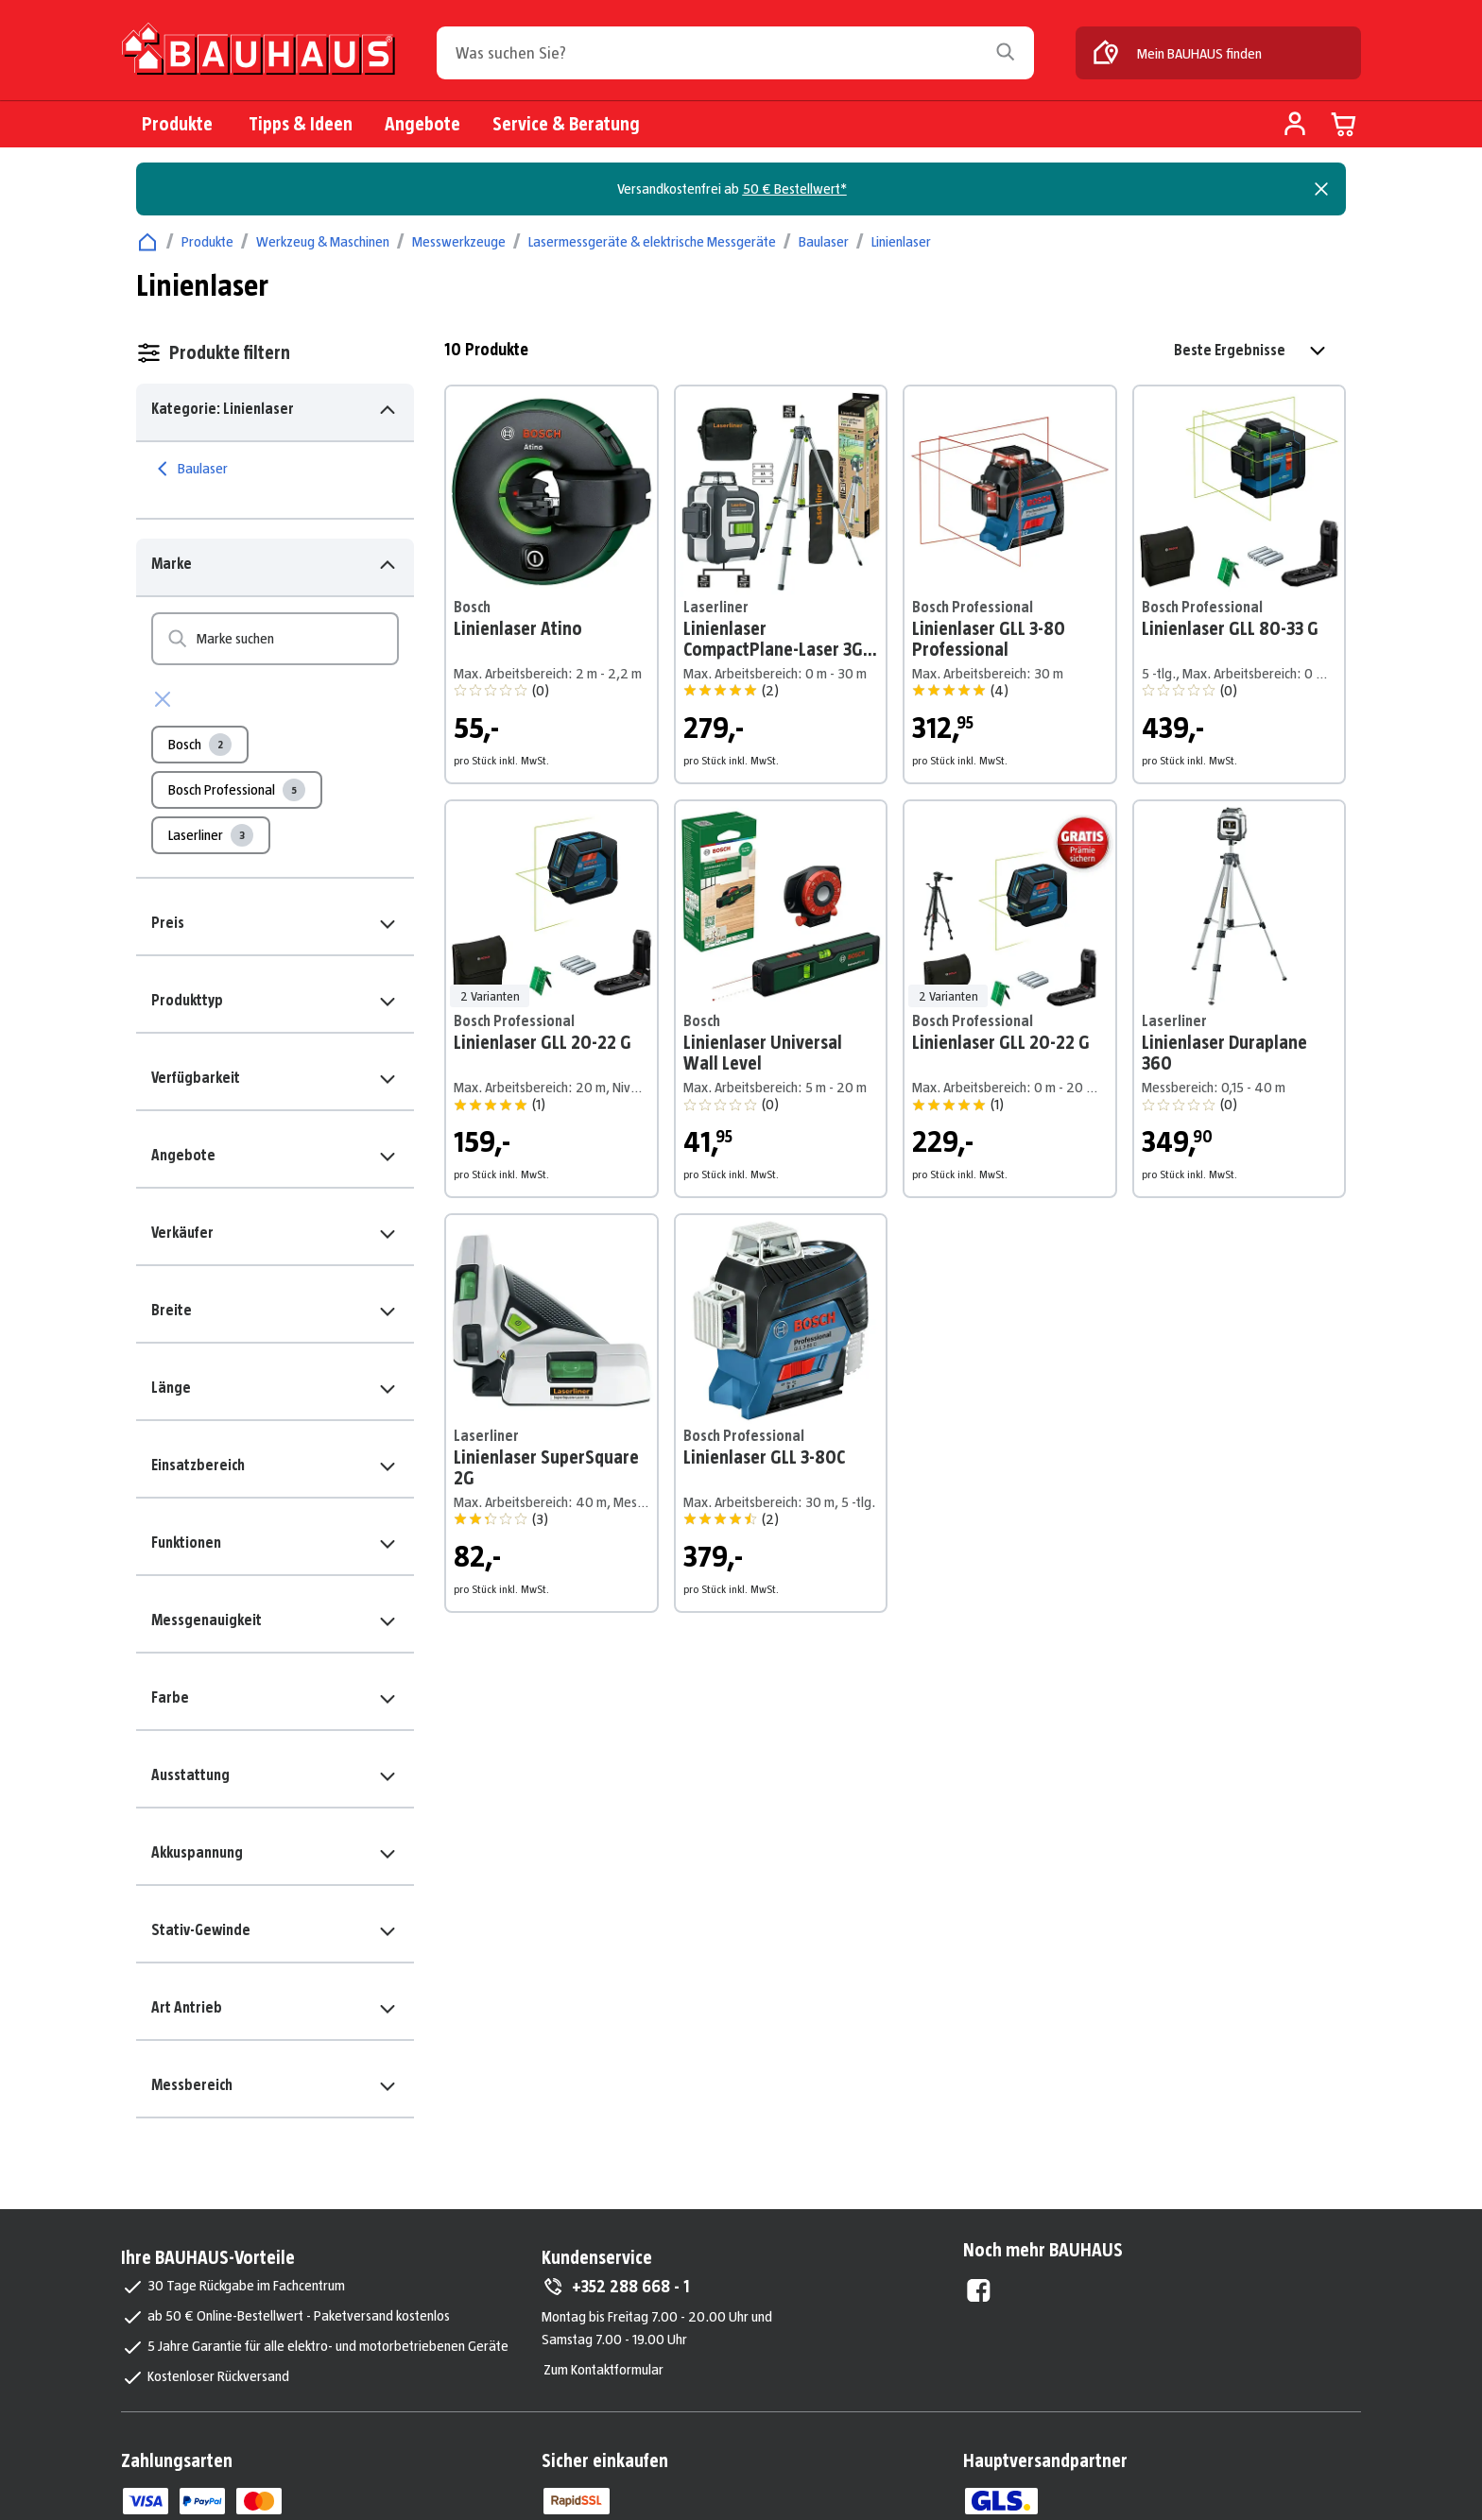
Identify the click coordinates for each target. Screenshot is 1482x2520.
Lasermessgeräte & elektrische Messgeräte (652, 241)
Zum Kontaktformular (603, 2369)
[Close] (1321, 189)
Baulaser (824, 241)
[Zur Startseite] (258, 55)
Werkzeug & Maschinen (322, 241)
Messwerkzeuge (459, 241)
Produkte (207, 241)
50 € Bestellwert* (795, 188)
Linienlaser (901, 241)
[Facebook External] (978, 2290)
